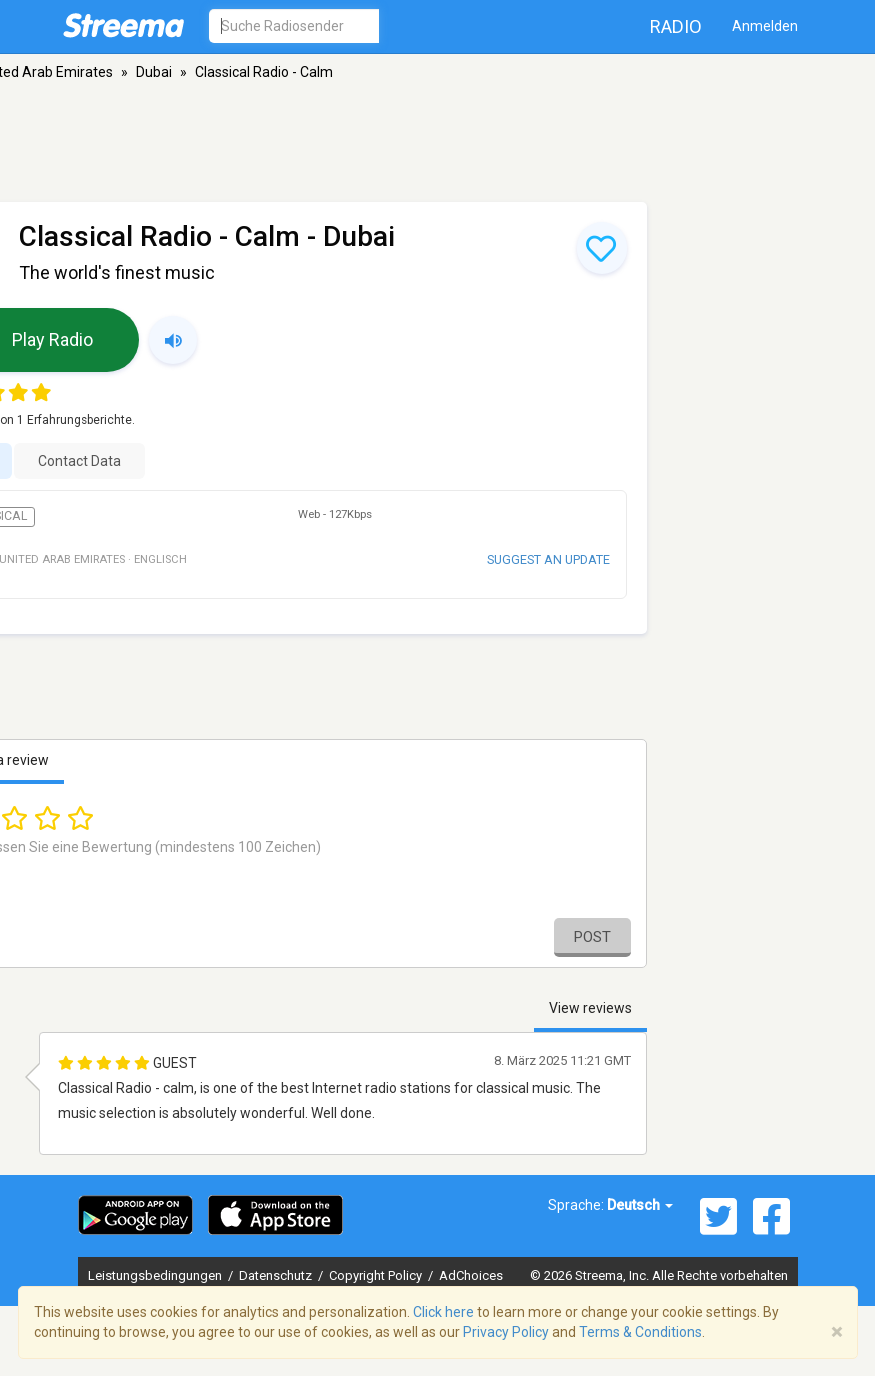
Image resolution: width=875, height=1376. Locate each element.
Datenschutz (277, 1275)
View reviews (590, 1008)
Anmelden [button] (765, 26)
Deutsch (640, 1205)
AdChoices (471, 1275)
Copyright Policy (377, 1275)
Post (592, 937)
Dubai (154, 72)
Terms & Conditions (640, 1332)
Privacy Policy (506, 1332)
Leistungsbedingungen (156, 1275)
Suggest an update (548, 559)
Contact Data (79, 461)
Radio (676, 26)
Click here (443, 1312)
